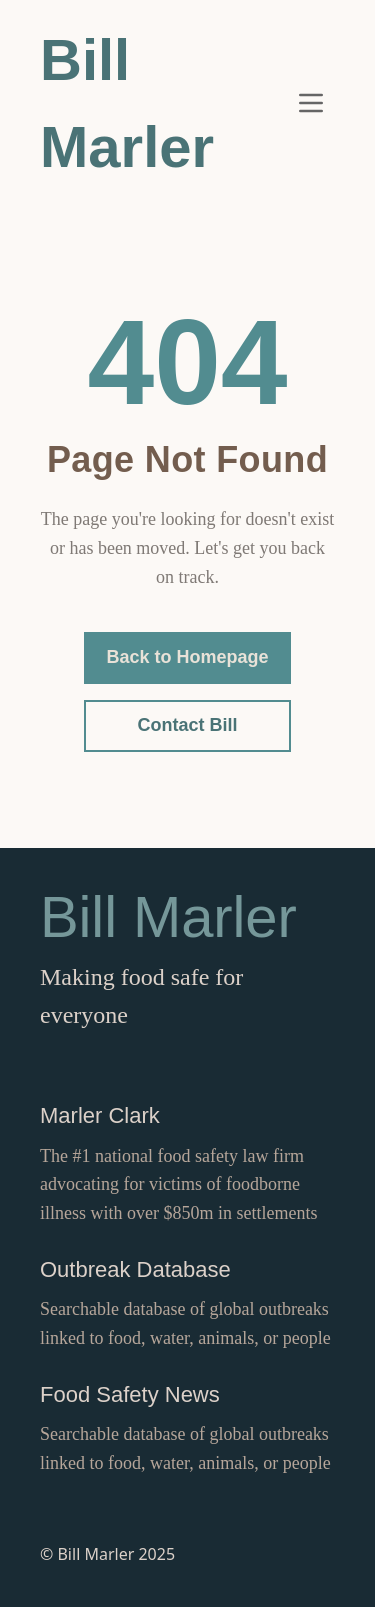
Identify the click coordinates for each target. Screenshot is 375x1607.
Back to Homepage (187, 657)
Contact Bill (187, 725)
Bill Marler (127, 103)
